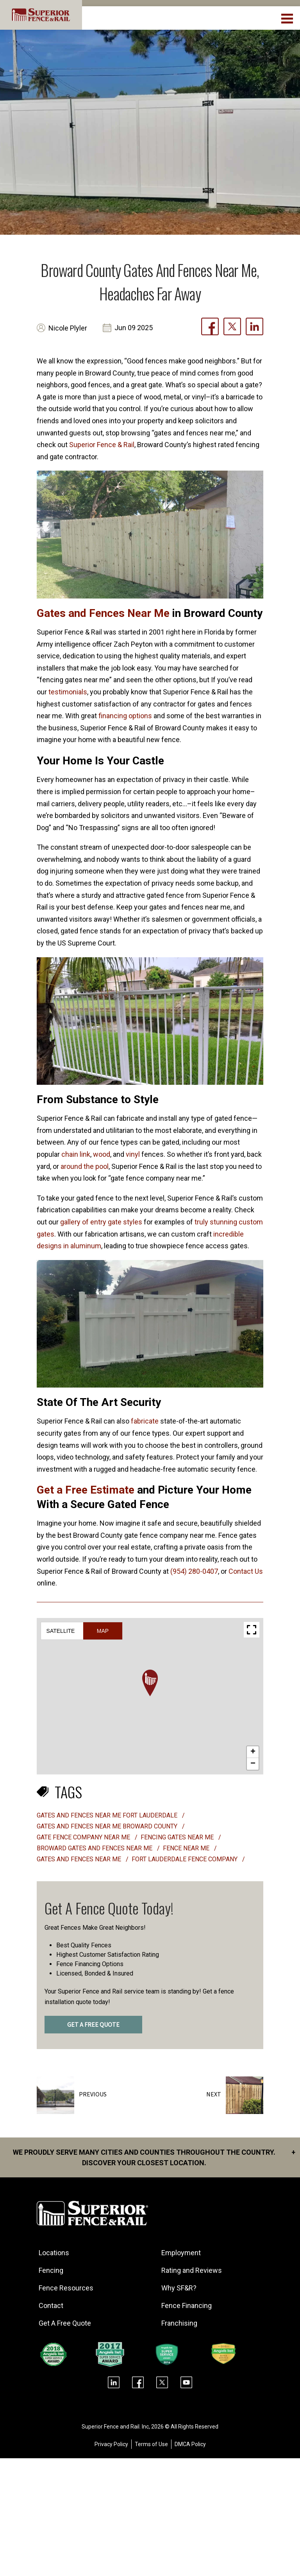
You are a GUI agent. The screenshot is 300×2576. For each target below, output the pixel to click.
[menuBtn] (287, 17)
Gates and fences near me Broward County (108, 1826)
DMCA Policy (190, 2444)
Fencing (51, 2270)
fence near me (187, 1848)
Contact (51, 2305)
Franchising (180, 2323)
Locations (54, 2253)
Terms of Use (151, 2444)
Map (103, 1631)
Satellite (60, 1631)
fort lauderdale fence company (185, 1859)
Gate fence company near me (84, 1837)
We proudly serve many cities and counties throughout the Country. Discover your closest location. (154, 2157)
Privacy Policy (111, 2444)
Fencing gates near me (178, 1837)
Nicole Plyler (67, 328)
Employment (181, 2253)
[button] (150, 1683)
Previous (93, 2094)
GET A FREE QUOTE (93, 2025)
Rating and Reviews (192, 2270)
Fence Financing (187, 2305)
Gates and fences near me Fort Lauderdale (108, 1815)
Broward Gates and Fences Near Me (95, 1848)
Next (213, 2094)
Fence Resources (66, 2288)
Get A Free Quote (65, 2323)
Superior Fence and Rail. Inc (115, 2426)
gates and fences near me (80, 1859)
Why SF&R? (179, 2288)
